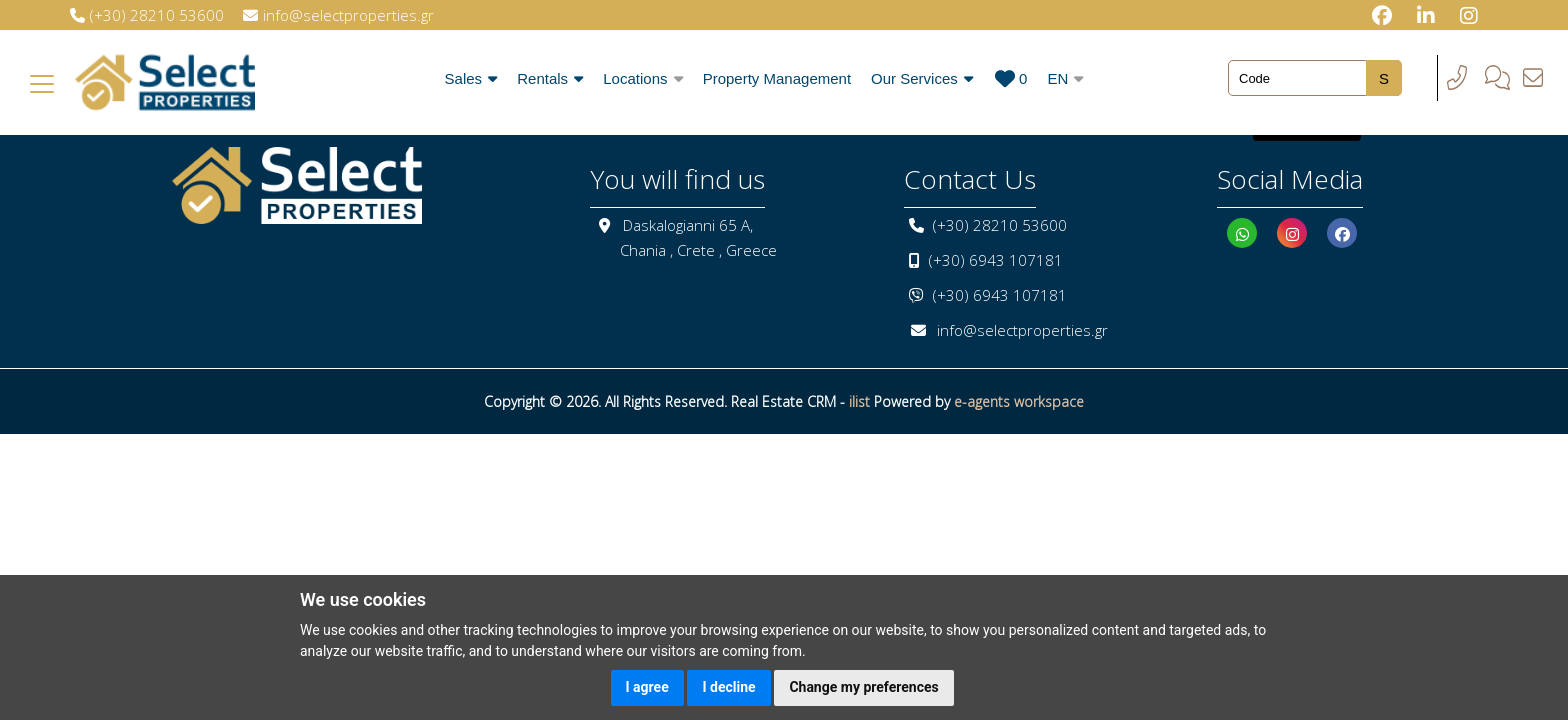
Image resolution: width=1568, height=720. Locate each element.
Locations (642, 78)
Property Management (777, 78)
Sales (471, 78)
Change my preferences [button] (863, 687)
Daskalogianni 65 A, (688, 225)
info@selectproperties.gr (1022, 330)
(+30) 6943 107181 (996, 260)
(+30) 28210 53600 (1000, 225)
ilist (859, 401)
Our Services (922, 78)
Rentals (550, 78)
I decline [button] (728, 687)
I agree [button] (647, 687)
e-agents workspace (1019, 401)
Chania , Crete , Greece (698, 250)
